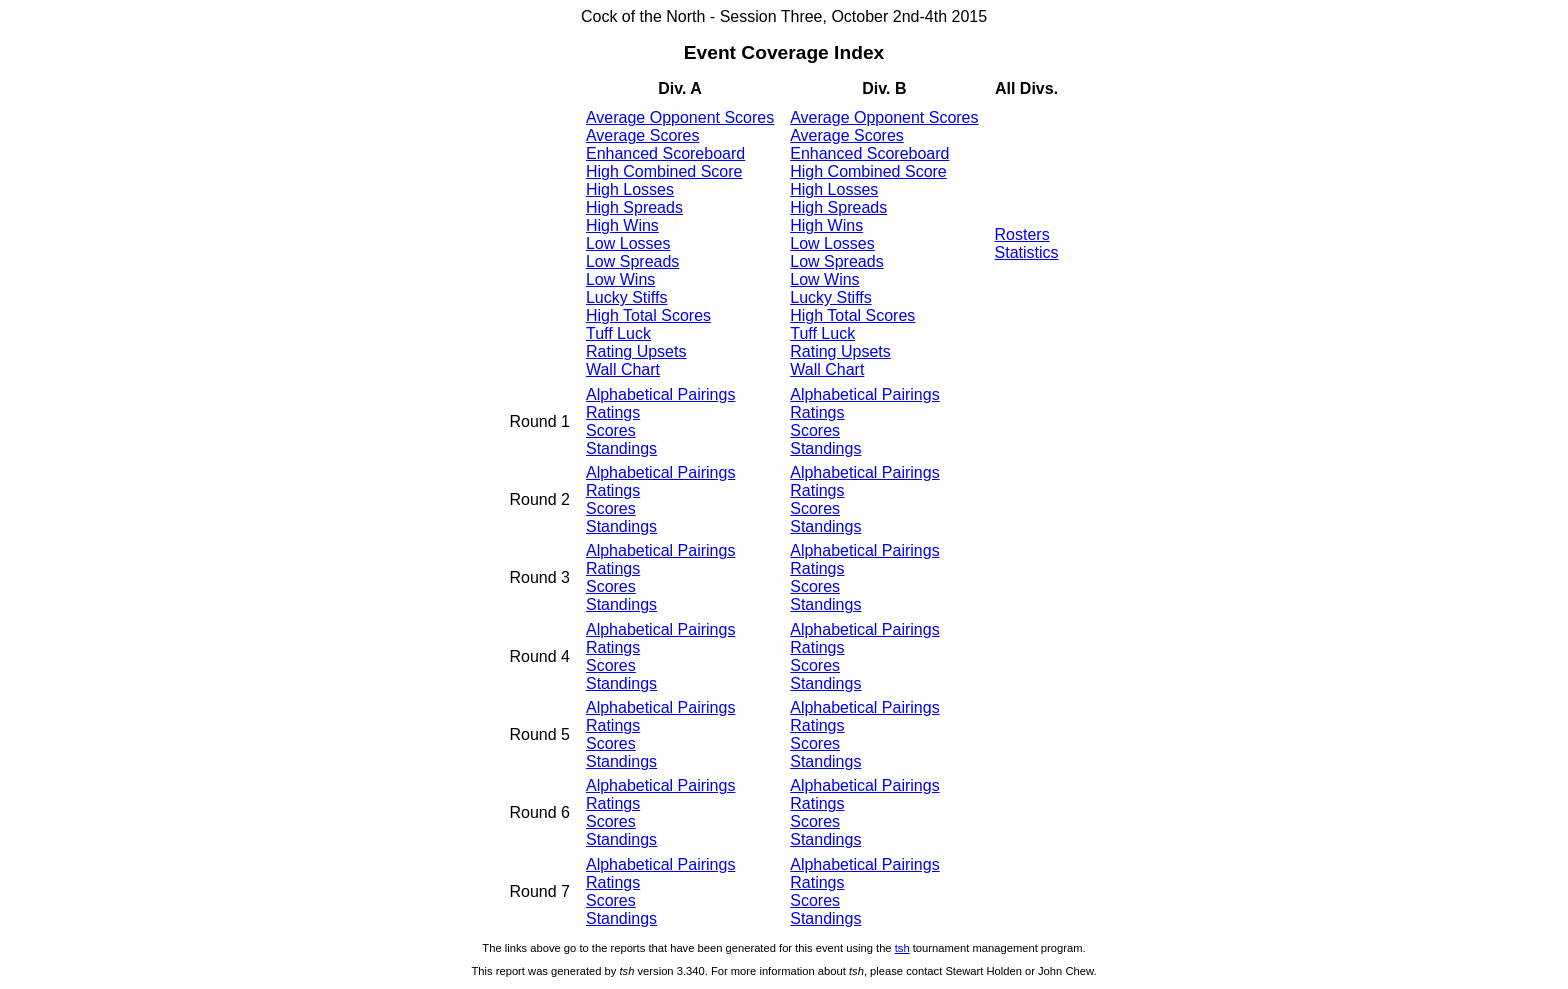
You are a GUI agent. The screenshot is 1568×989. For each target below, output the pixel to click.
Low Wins (620, 279)
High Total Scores (648, 315)
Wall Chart (623, 369)
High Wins (622, 225)
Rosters (1022, 234)
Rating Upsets (636, 351)
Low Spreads (632, 261)
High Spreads (634, 207)
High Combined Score (664, 171)
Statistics (1027, 252)
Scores (611, 430)
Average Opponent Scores (680, 117)
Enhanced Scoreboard (665, 153)
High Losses (630, 189)
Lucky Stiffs (627, 297)
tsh (902, 948)
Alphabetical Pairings (660, 394)
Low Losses (628, 243)
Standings (621, 448)
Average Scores (643, 135)
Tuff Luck (618, 333)
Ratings (613, 412)
